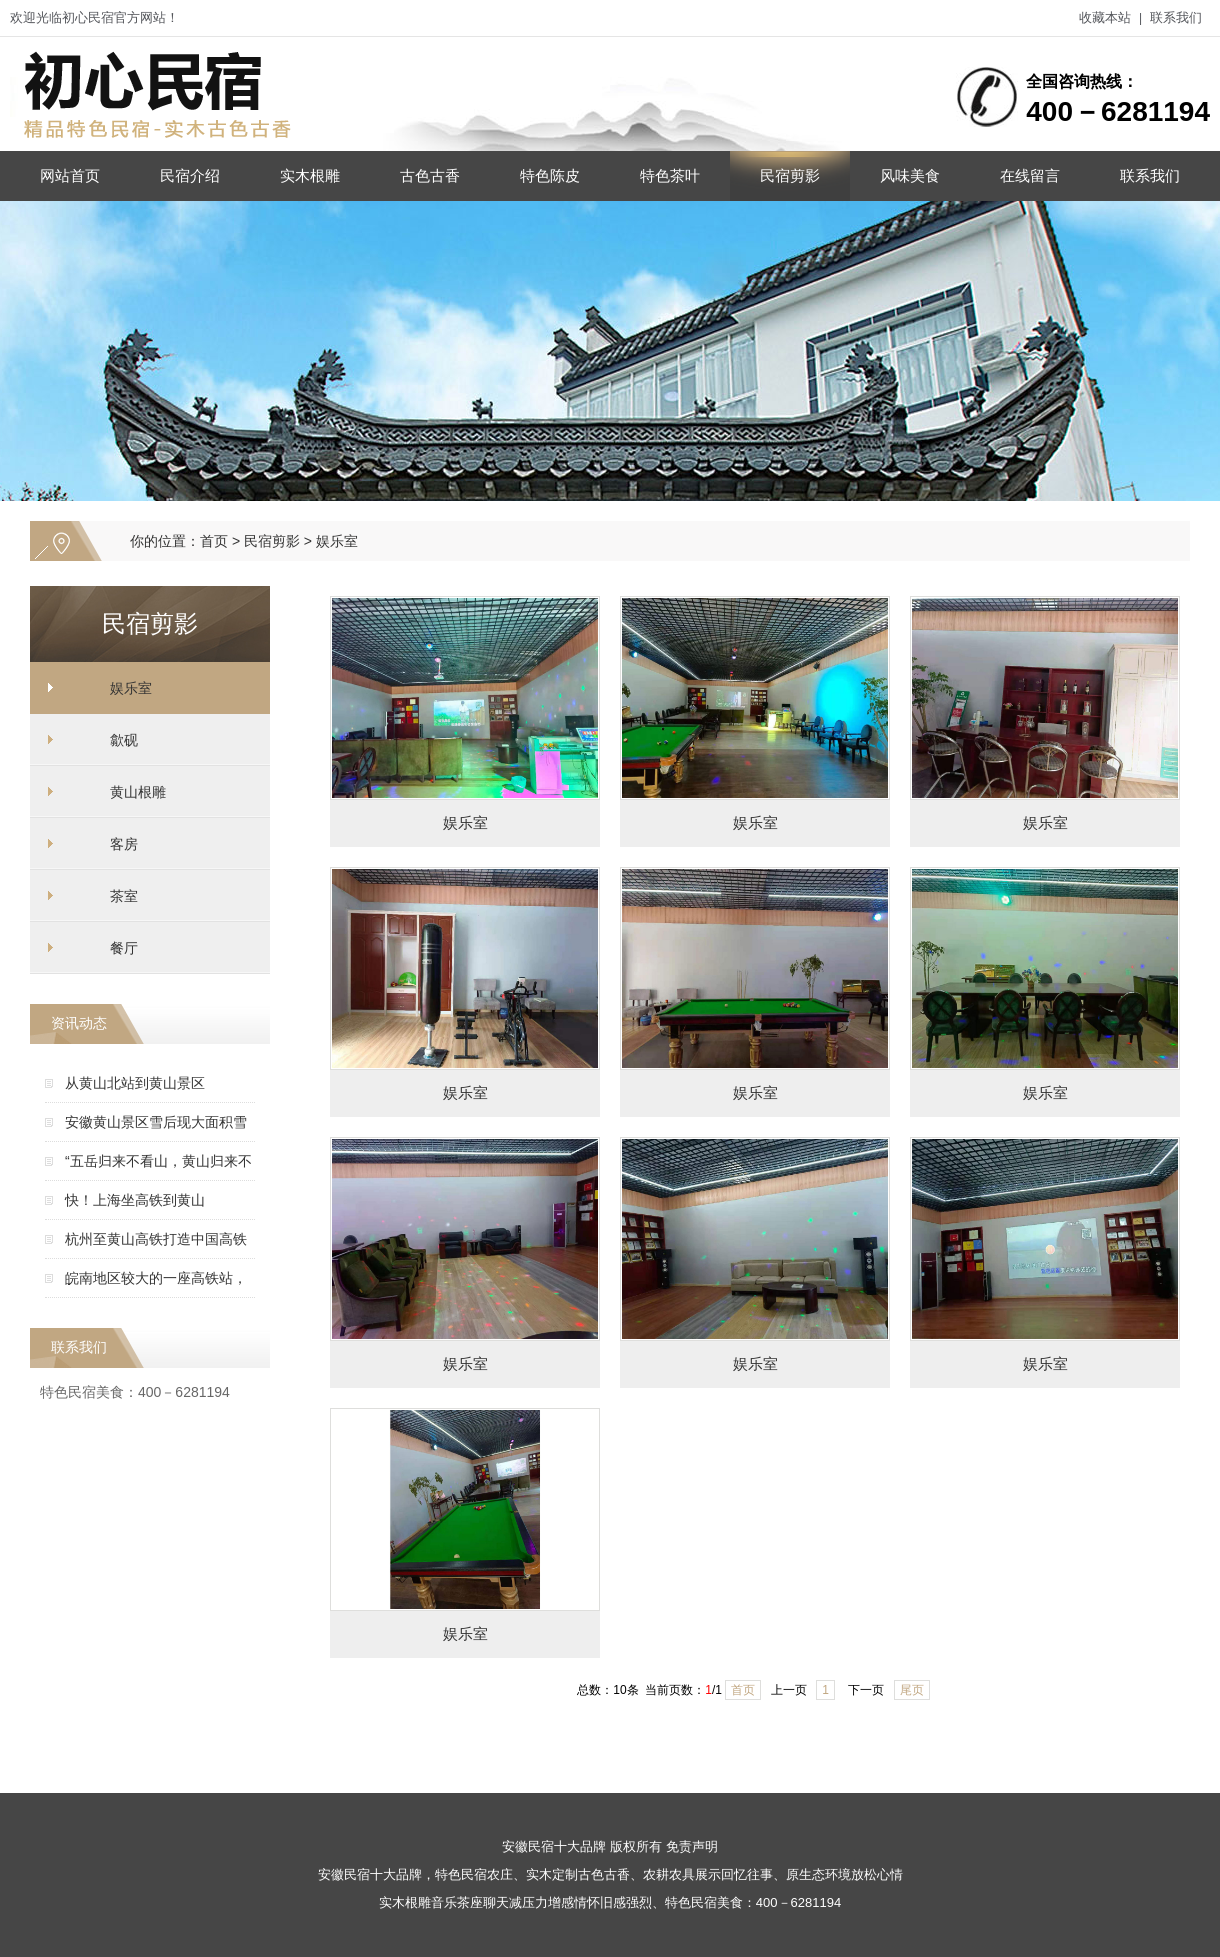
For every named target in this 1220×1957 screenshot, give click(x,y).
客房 (124, 844)
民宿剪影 (790, 175)
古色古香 (430, 175)
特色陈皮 (550, 175)
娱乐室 (337, 541)
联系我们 (1176, 17)
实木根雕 (310, 175)
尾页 (912, 1690)
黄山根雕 (138, 792)
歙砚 (124, 740)
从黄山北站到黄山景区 (135, 1083)
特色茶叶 (670, 175)
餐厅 (124, 948)
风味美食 (910, 175)
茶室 (124, 896)
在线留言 (1030, 175)
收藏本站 (1105, 17)
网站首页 (70, 175)
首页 (214, 541)
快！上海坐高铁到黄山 (135, 1200)
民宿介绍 (190, 175)
